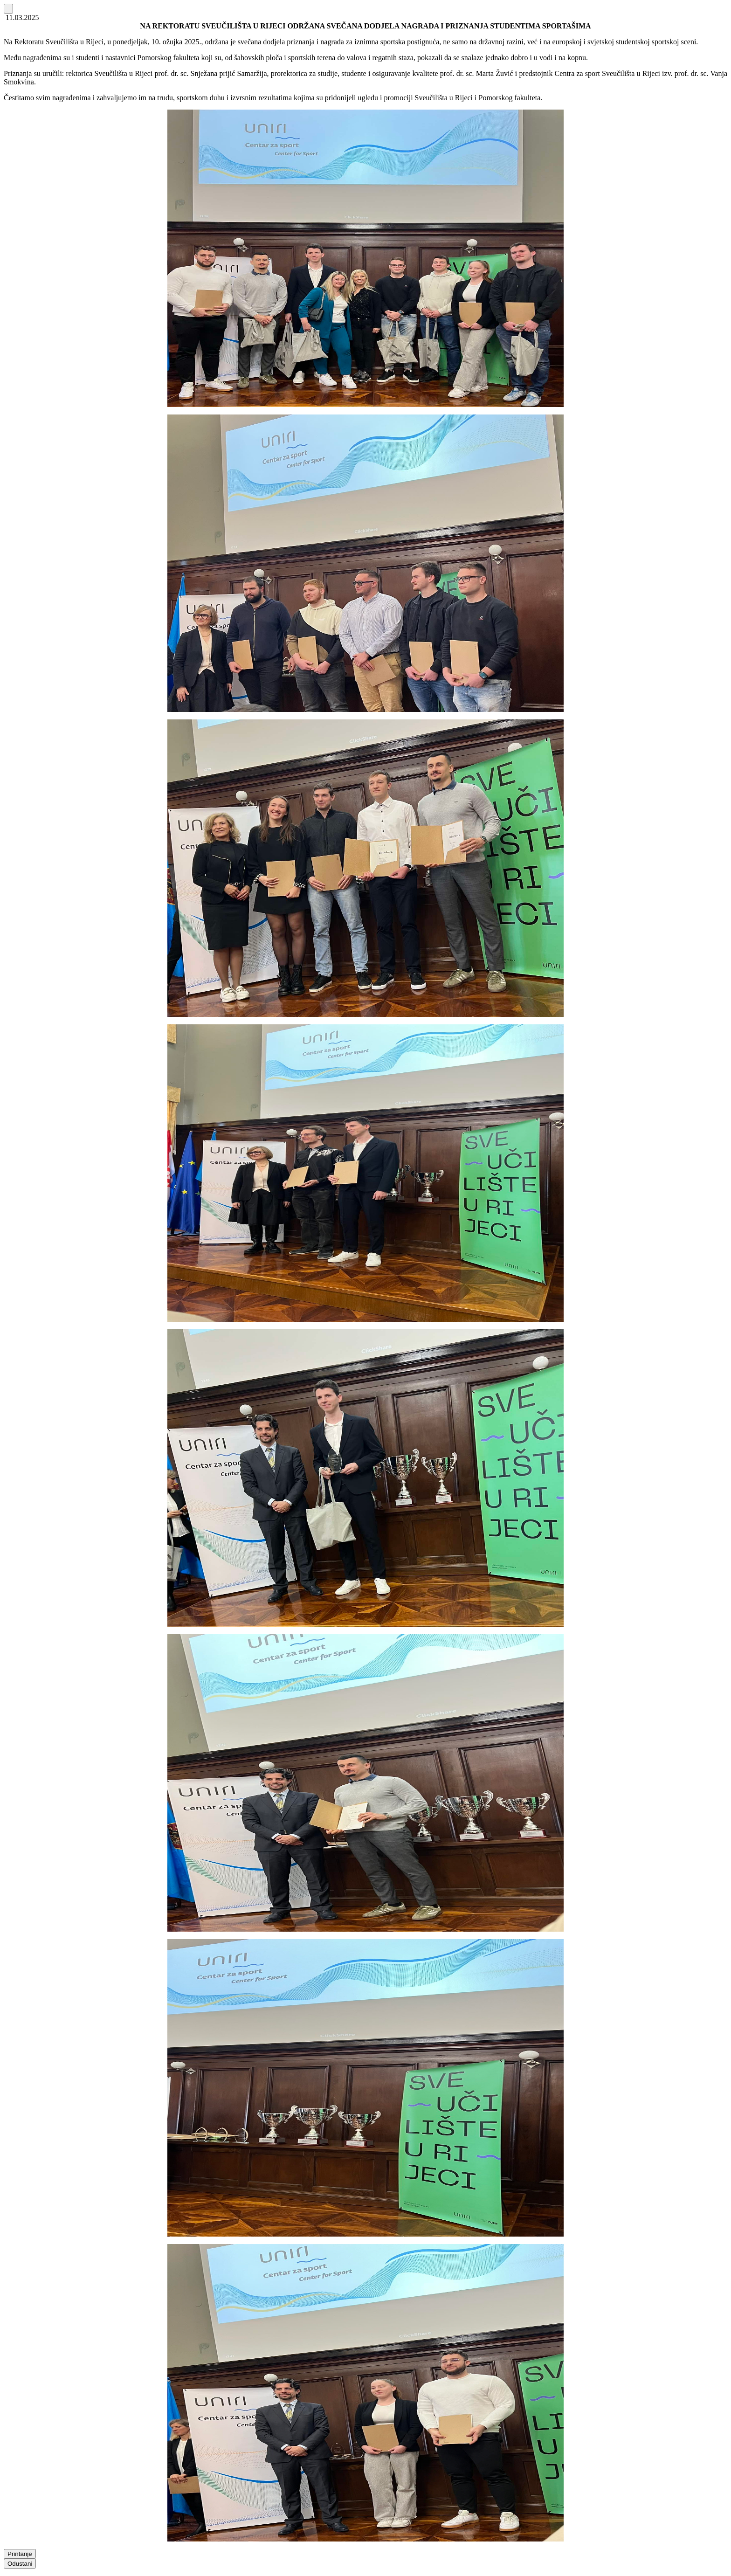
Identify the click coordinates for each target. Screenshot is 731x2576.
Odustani (19, 2563)
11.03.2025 (21, 17)
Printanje (19, 2553)
